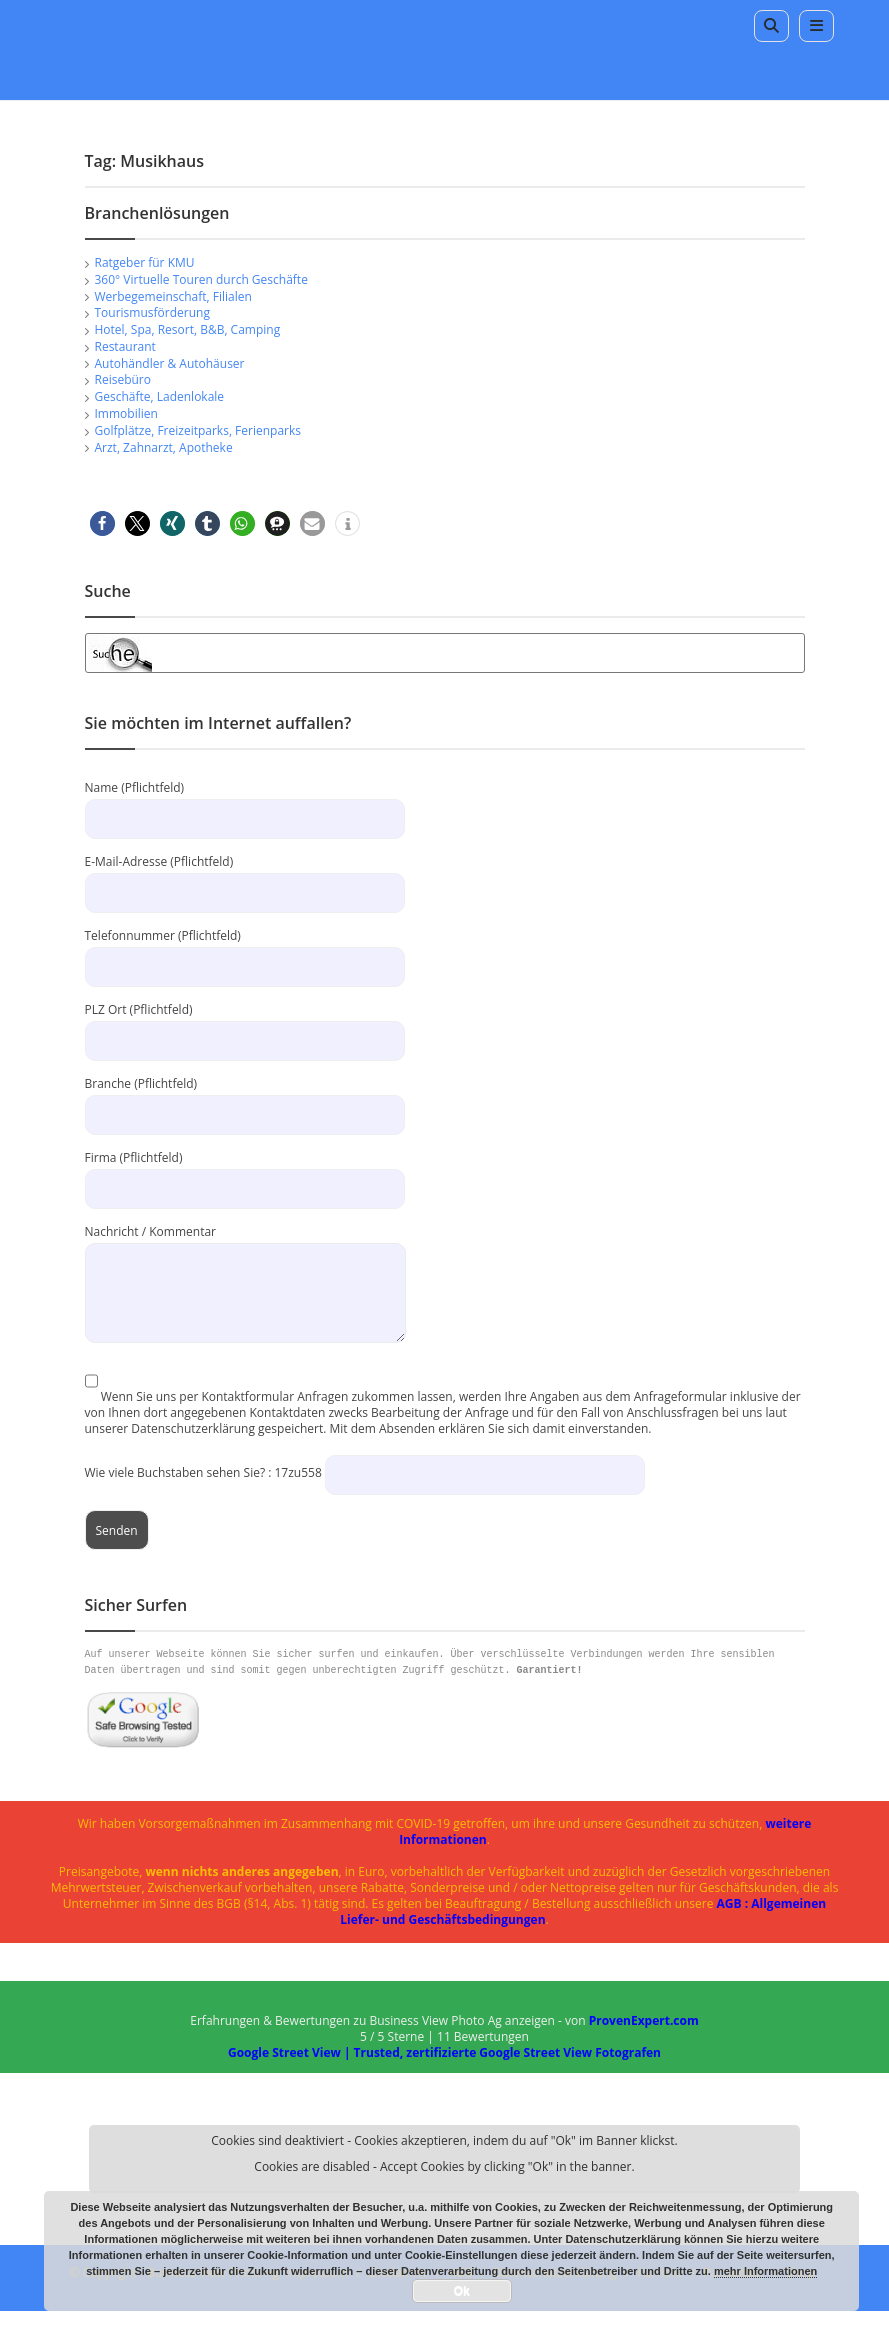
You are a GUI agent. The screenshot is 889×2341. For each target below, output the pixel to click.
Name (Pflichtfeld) (245, 802)
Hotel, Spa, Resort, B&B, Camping (188, 329)
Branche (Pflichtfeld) (245, 1098)
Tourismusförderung (152, 312)
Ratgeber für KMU (145, 262)
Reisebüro (123, 379)
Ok (462, 2291)
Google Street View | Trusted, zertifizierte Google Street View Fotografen (444, 2052)
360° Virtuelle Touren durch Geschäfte (201, 279)
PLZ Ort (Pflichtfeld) (245, 1024)
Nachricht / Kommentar (245, 1261)
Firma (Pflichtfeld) (245, 1172)
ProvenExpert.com (644, 2020)
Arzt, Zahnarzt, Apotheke (164, 447)
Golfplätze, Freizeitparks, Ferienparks (198, 430)
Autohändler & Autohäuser (170, 363)
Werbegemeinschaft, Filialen (173, 296)
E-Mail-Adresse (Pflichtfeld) (245, 876)
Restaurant (125, 346)
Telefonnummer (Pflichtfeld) (245, 950)
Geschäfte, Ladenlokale (160, 396)
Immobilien (126, 413)
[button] (102, 523)
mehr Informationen (765, 2271)
